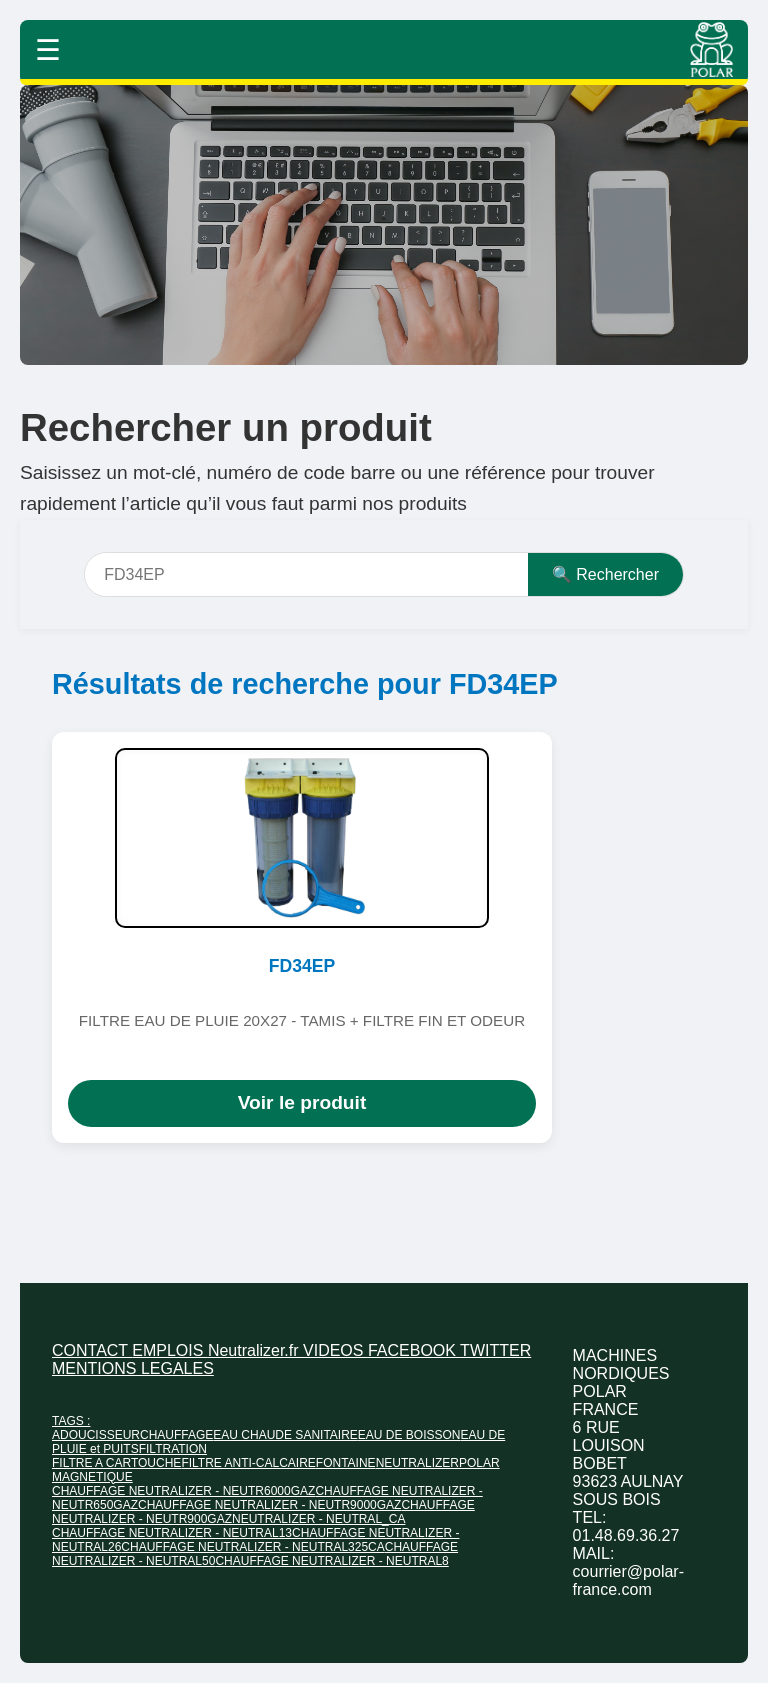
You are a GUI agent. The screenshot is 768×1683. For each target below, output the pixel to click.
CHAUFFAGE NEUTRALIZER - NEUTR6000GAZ (183, 1491)
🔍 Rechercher (605, 574)
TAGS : (71, 1421)
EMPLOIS (170, 1350)
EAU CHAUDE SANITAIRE (285, 1435)
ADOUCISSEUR (96, 1435)
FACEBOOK (414, 1350)
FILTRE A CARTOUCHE (116, 1463)
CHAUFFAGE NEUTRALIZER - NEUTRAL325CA (252, 1547)
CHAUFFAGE (176, 1435)
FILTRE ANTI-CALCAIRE (248, 1463)
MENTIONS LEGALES (133, 1368)
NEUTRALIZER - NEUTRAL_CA (318, 1519)
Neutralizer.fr (255, 1350)
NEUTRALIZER (417, 1463)
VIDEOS (335, 1350)
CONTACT (92, 1350)
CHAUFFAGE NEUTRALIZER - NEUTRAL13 (172, 1533)
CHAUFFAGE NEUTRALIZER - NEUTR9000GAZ (269, 1505)
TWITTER (495, 1350)
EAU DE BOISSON (409, 1435)
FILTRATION (173, 1449)
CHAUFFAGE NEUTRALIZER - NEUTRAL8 (331, 1561)
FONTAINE (346, 1463)
